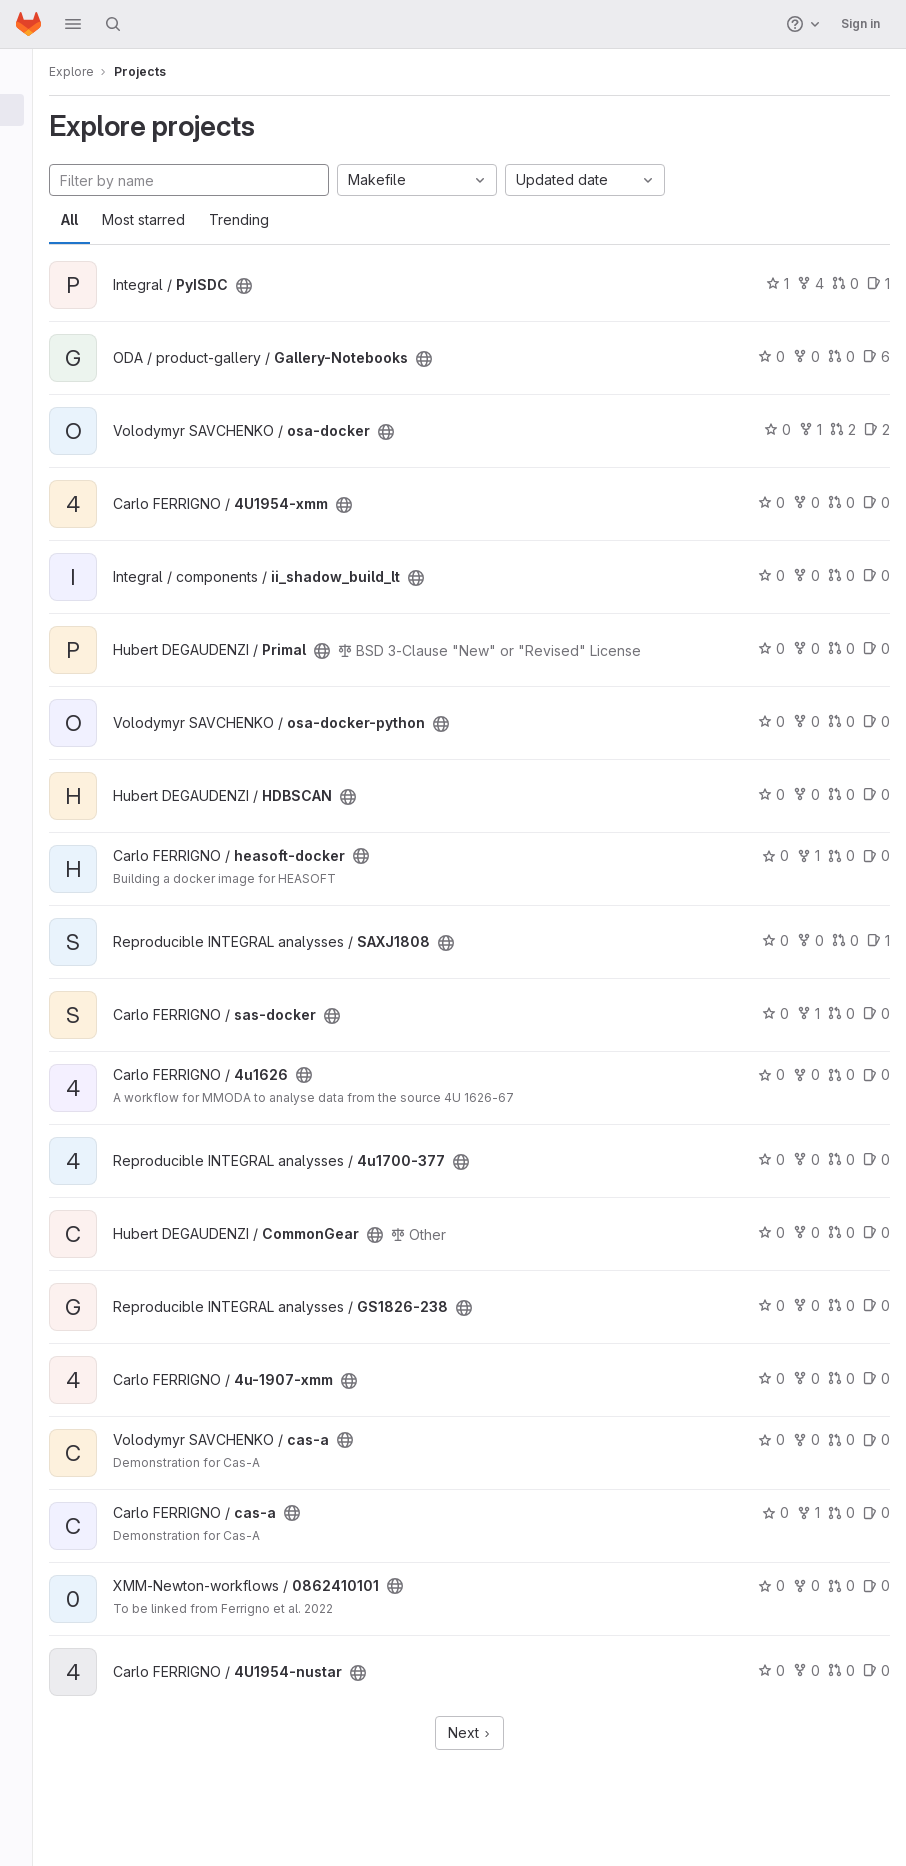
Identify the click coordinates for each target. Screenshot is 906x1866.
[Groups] (27, 143)
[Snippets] (27, 209)
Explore (94, 71)
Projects (163, 71)
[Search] (113, 24)
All (92, 219)
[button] (73, 24)
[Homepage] (28, 24)
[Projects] (27, 110)
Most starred (166, 219)
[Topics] (27, 176)
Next (481, 1732)
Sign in (860, 23)
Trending (262, 219)
